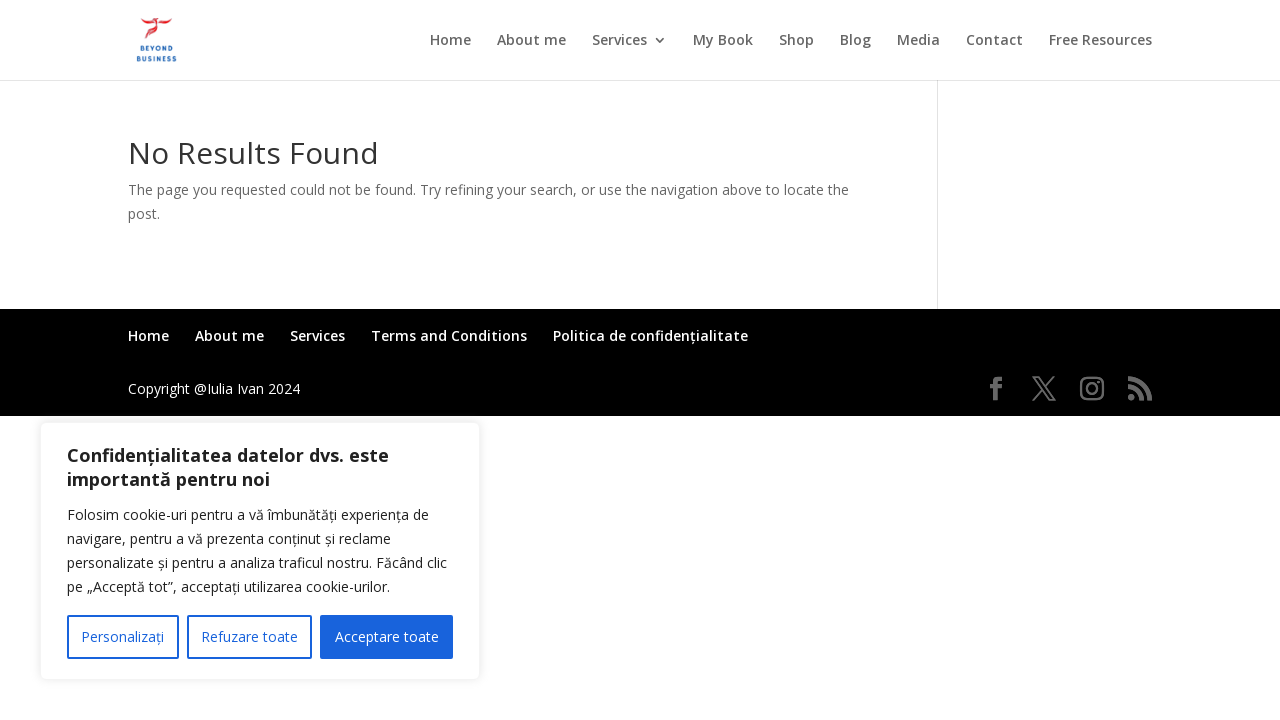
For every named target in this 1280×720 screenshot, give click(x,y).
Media (918, 41)
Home (450, 41)
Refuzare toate (249, 636)
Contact (994, 41)
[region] (260, 551)
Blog (855, 41)
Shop (796, 41)
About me (531, 41)
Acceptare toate (387, 636)
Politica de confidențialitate (650, 335)
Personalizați (122, 636)
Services (619, 41)
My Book (723, 41)
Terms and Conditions (449, 335)
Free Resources (1100, 41)
